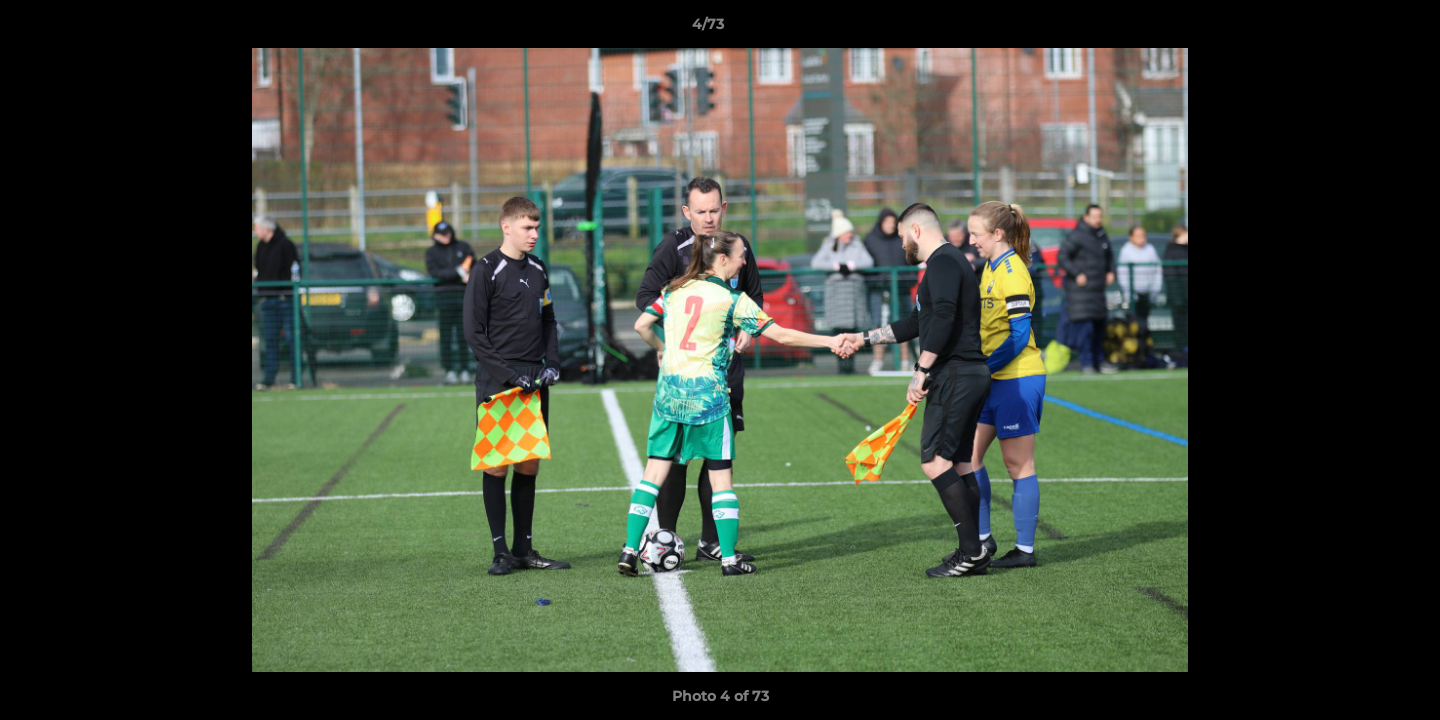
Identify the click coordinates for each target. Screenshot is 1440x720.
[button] (1356, 29)
